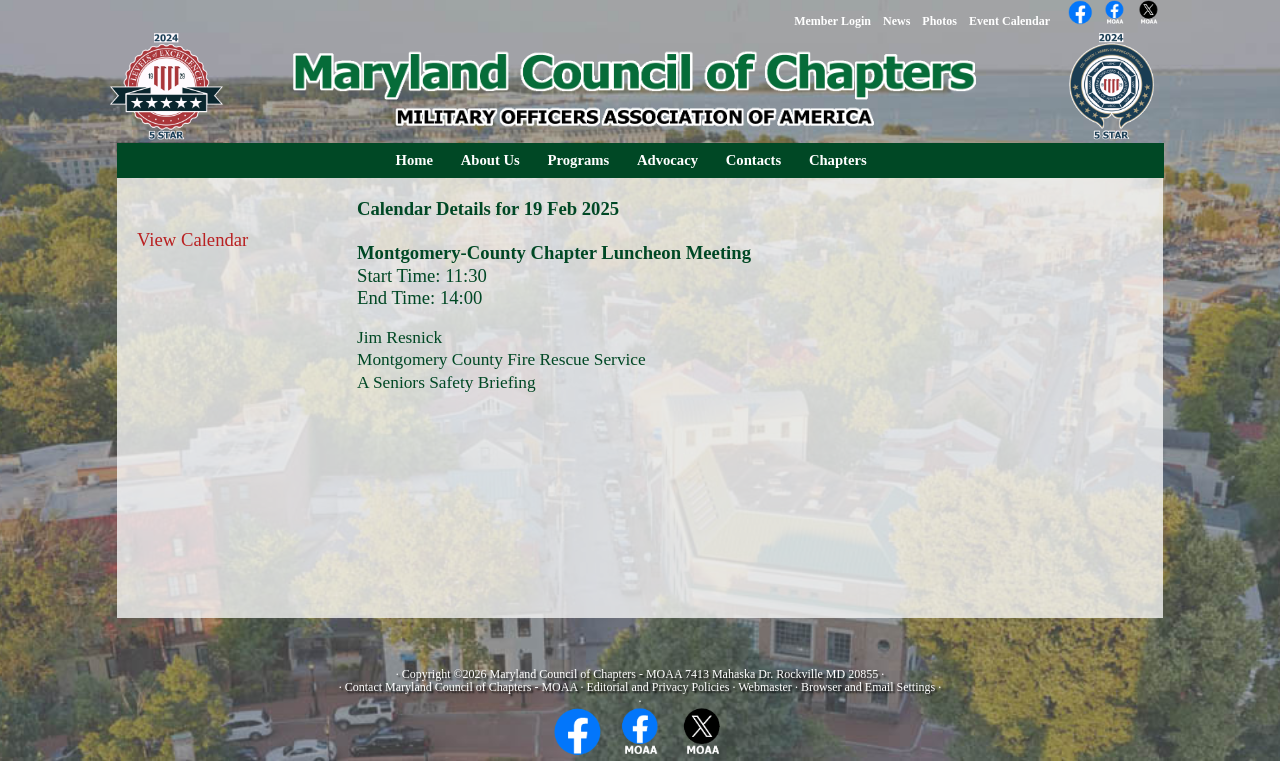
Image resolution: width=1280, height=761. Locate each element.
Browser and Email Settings (868, 687)
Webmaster (765, 687)
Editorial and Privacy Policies (657, 687)
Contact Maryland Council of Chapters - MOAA (461, 687)
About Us (490, 160)
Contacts (753, 160)
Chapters (838, 160)
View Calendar (192, 239)
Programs (579, 160)
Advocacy (667, 160)
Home (414, 160)
